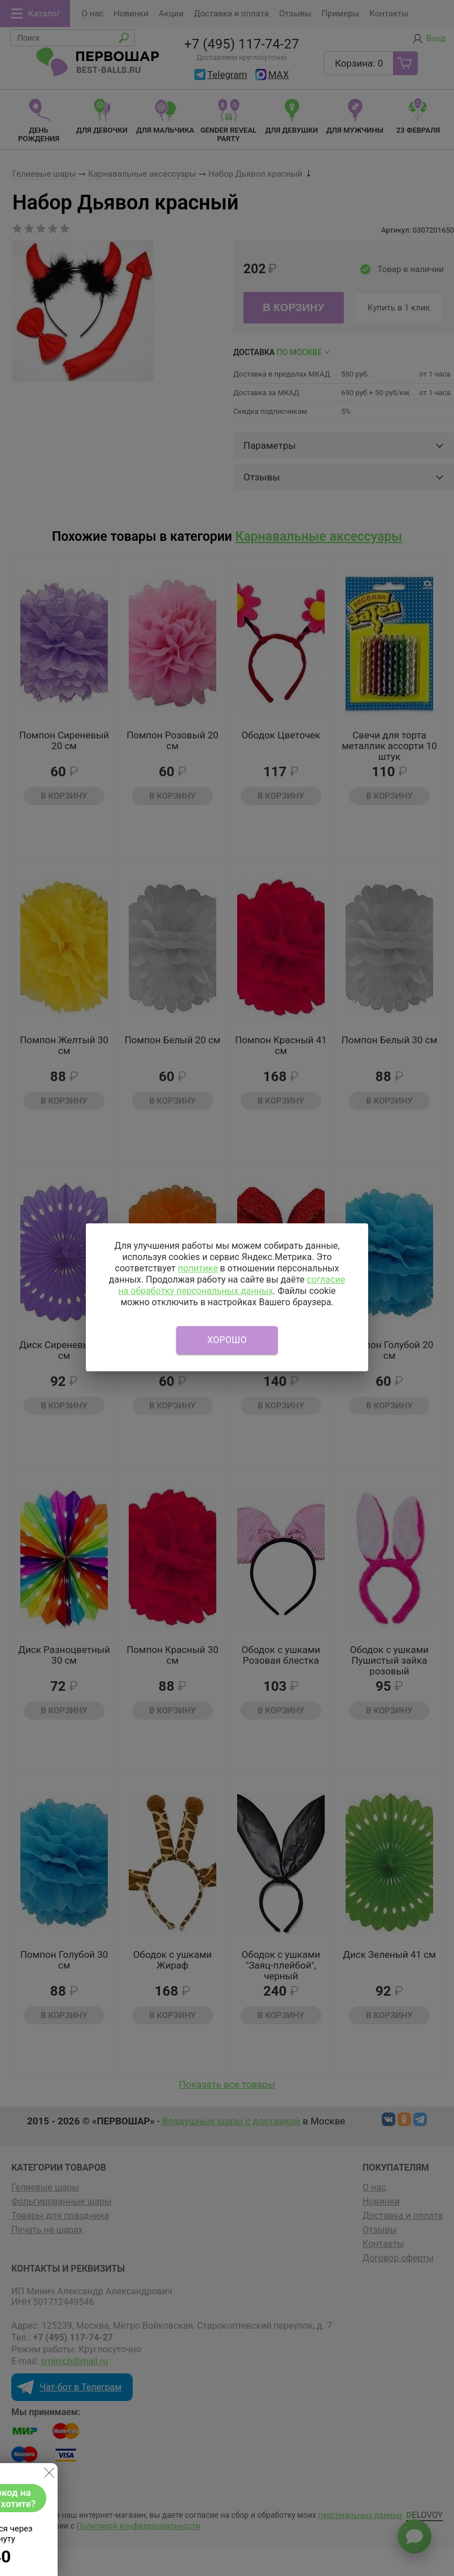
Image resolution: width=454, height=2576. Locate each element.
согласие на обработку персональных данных (231, 1285)
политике (198, 1268)
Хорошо (227, 1340)
